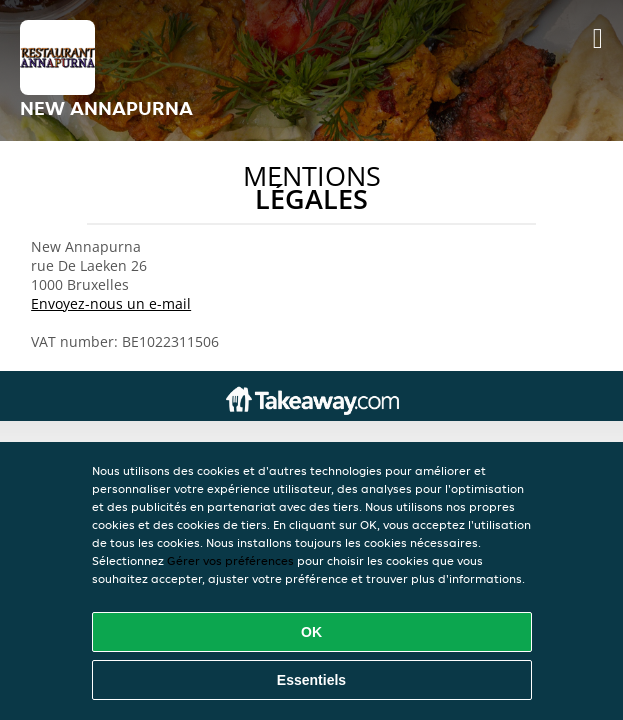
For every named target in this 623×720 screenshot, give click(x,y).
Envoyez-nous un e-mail (111, 303)
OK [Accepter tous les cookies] (311, 632)
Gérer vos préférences (230, 560)
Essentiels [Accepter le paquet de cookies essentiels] (311, 680)
